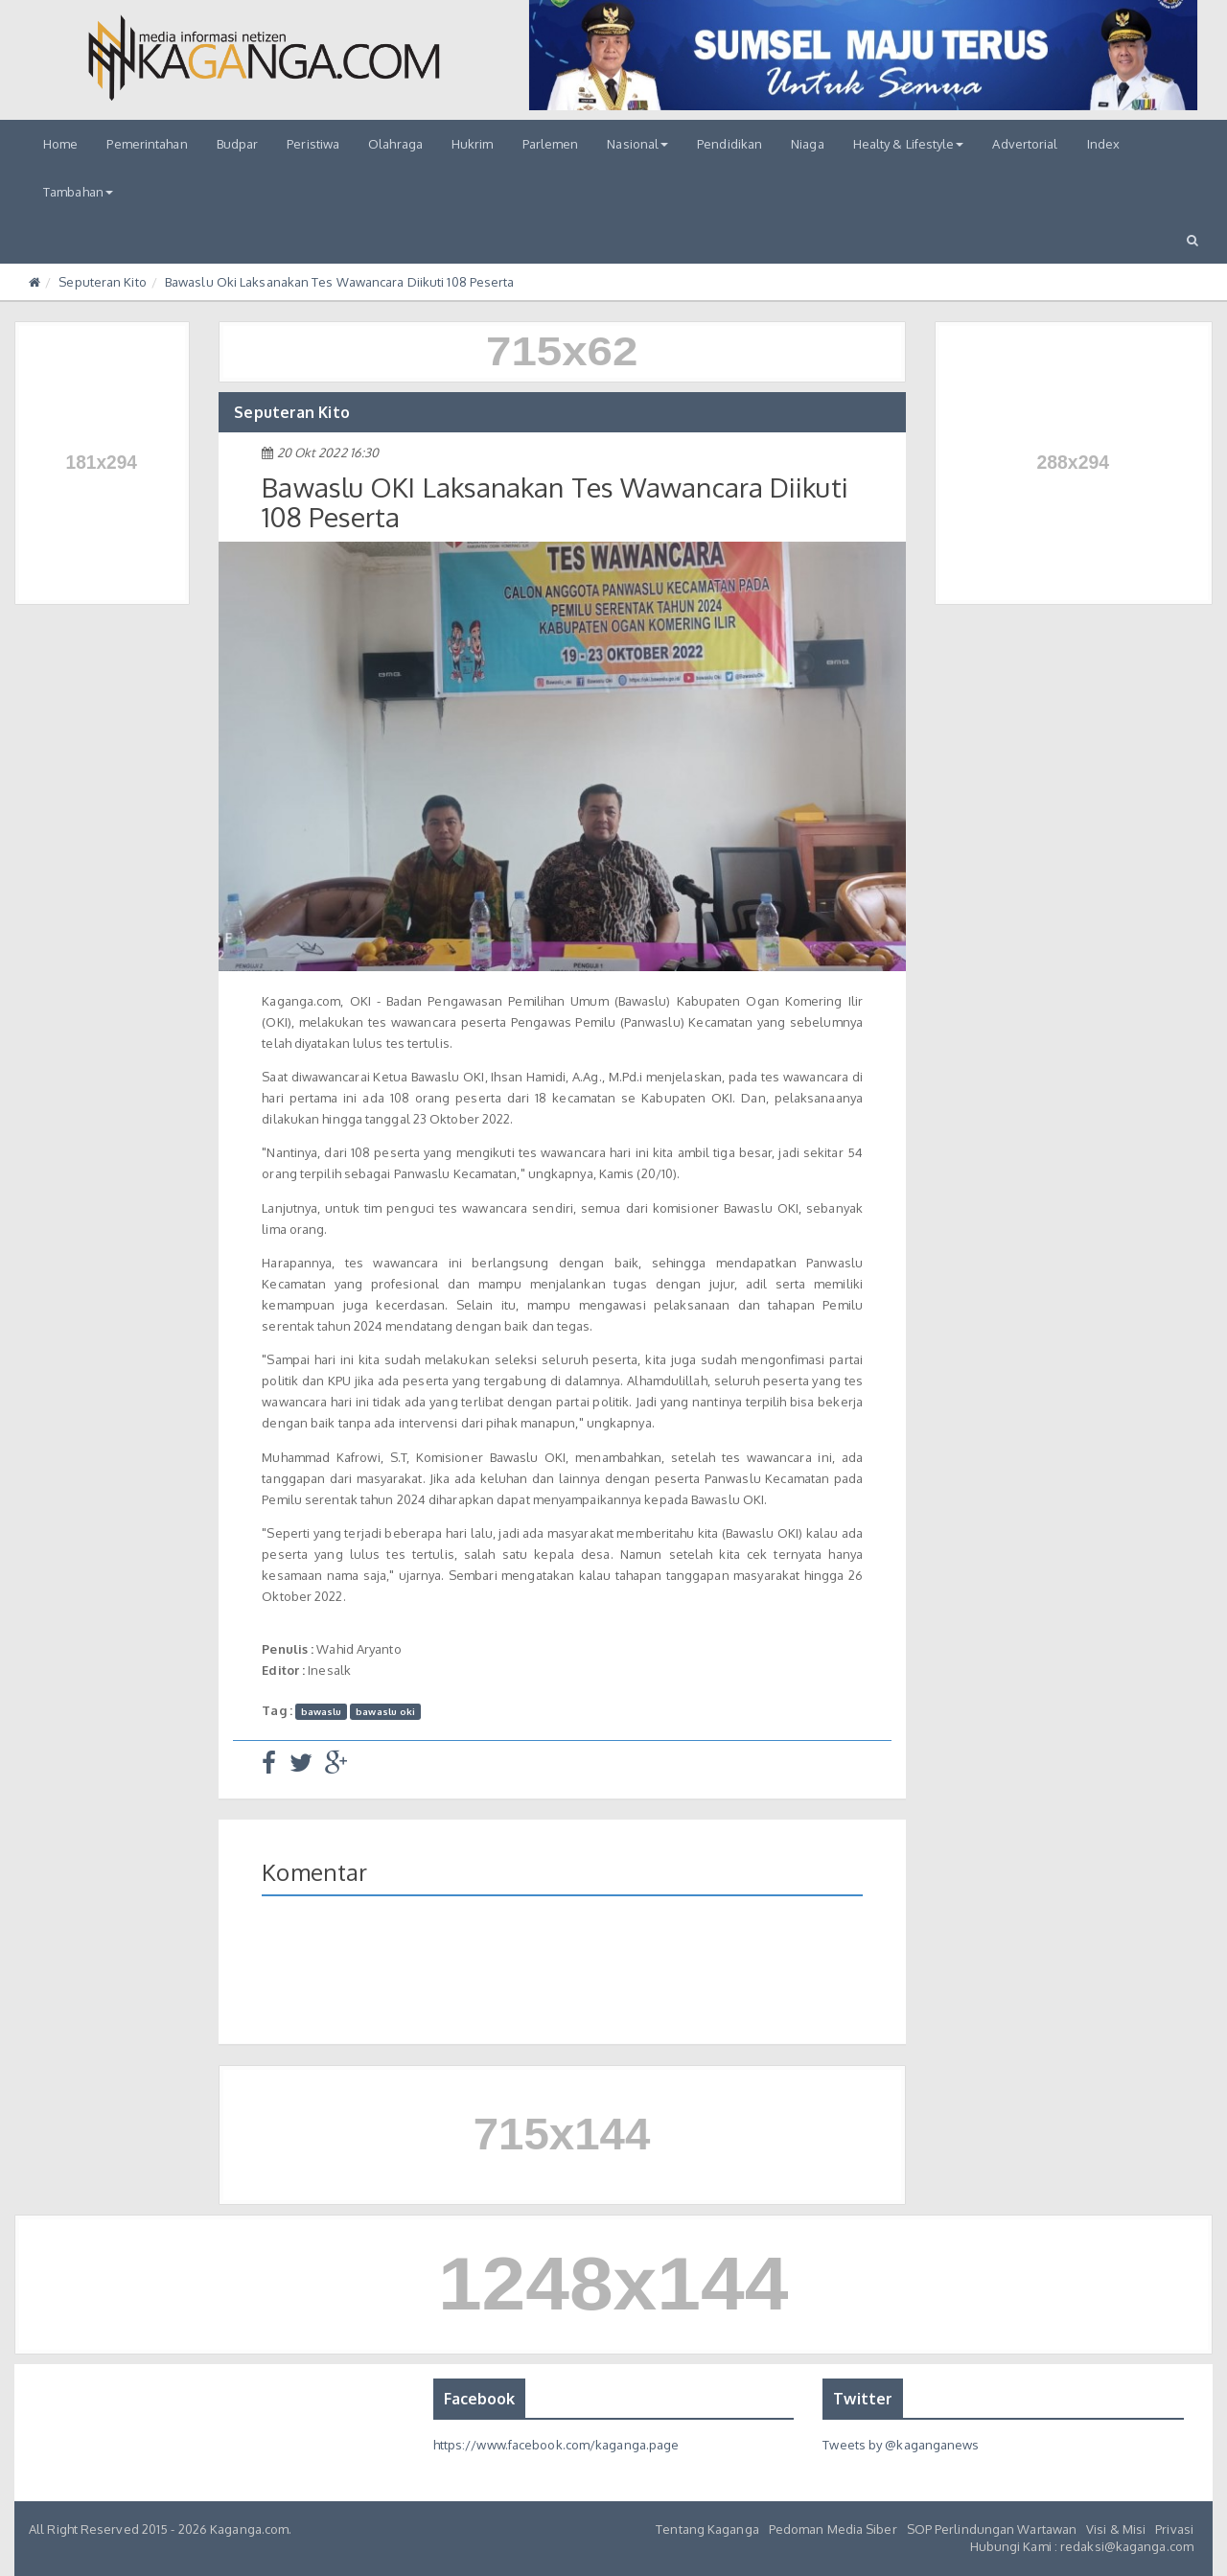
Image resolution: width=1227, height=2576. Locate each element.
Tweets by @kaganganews (900, 2444)
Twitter (862, 2398)
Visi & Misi (1116, 2529)
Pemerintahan (146, 143)
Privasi (1174, 2529)
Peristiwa (313, 143)
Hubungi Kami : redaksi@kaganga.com (1081, 2546)
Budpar (238, 143)
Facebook (480, 2398)
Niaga (807, 143)
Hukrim (472, 143)
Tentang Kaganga (707, 2529)
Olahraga (395, 143)
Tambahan (78, 191)
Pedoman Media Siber (833, 2529)
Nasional (637, 143)
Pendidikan (729, 143)
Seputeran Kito (102, 282)
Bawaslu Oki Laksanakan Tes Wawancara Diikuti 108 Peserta (340, 282)
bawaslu (321, 1711)
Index (1104, 143)
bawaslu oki (385, 1711)
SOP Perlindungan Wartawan (992, 2529)
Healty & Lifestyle (908, 143)
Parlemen (550, 143)
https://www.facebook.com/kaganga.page (556, 2444)
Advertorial (1024, 143)
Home (60, 143)
